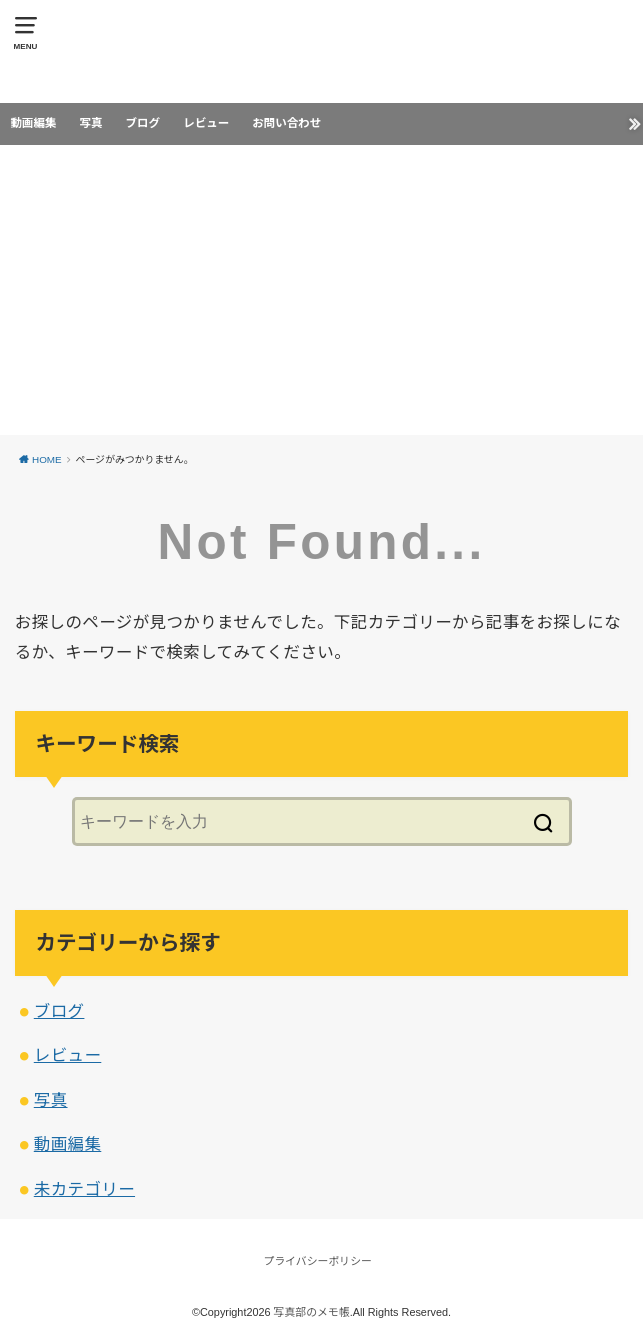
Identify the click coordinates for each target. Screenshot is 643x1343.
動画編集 (33, 123)
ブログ (143, 123)
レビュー (206, 123)
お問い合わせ (286, 123)
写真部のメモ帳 (312, 1312)
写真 (90, 123)
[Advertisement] (321, 295)
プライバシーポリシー (318, 1261)
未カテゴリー (84, 1189)
